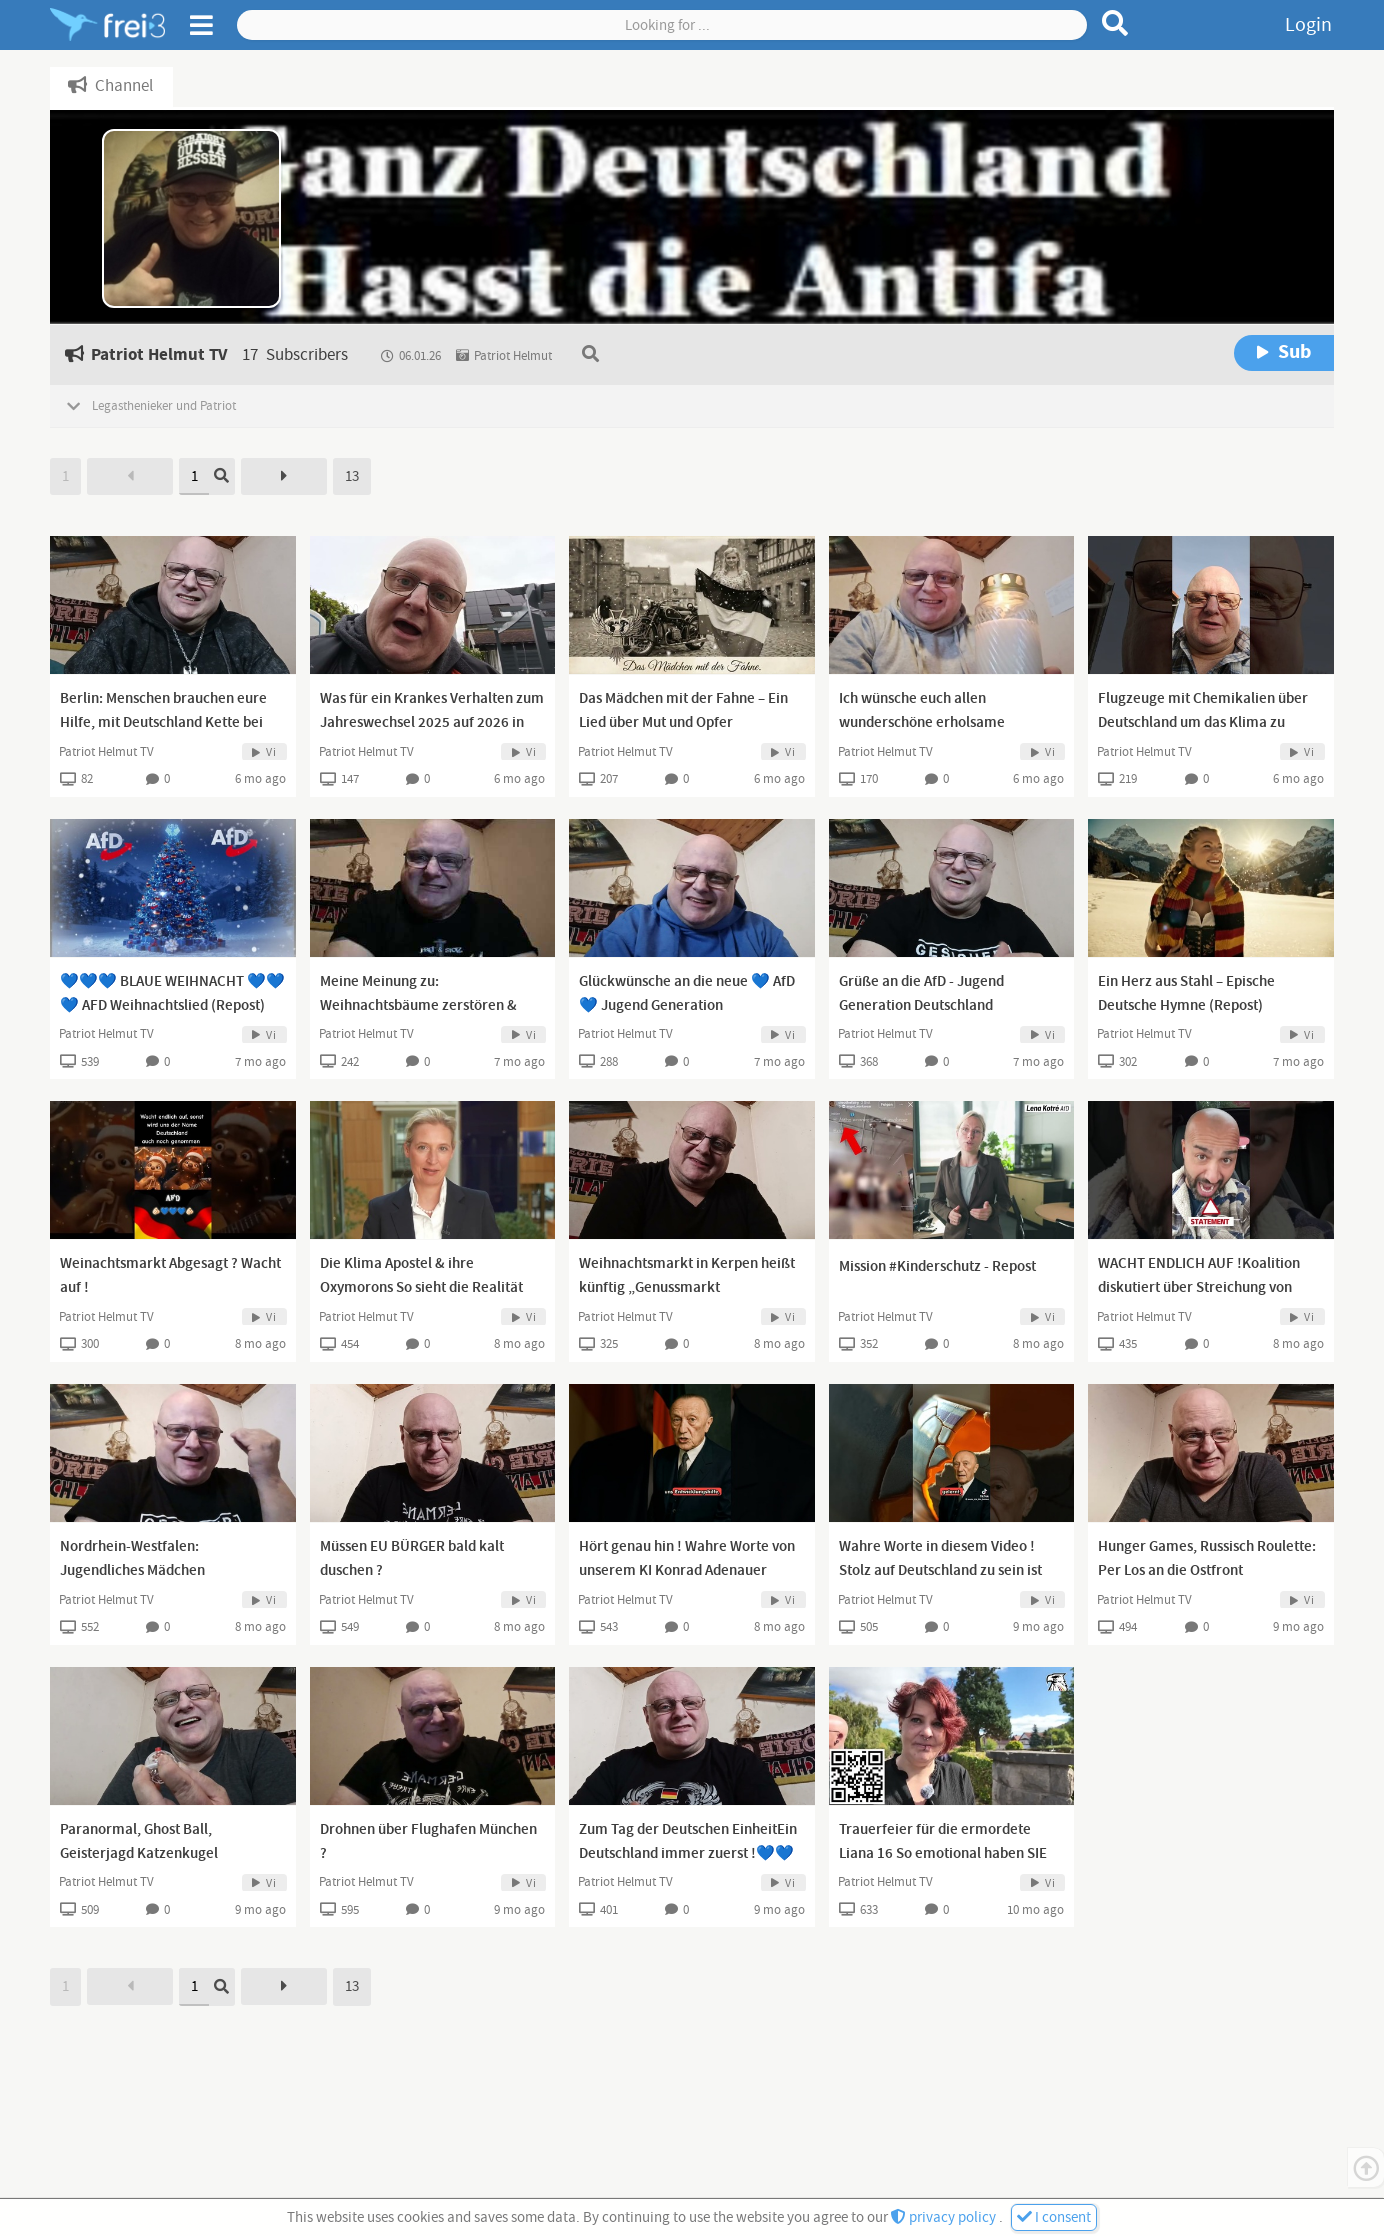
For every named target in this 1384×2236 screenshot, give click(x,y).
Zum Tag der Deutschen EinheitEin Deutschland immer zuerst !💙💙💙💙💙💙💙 (688, 1854)
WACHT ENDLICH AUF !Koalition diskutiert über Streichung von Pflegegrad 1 (1199, 1288)
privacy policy (945, 2217)
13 (352, 476)
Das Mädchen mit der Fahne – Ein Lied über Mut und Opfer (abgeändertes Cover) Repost (683, 723)
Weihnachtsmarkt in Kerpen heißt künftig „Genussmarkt (687, 1276)
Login (1308, 25)
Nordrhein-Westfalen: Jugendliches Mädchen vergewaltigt (132, 1571)
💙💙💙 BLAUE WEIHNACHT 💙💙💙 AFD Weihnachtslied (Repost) (172, 994)
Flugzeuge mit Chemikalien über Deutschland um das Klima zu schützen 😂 (1203, 723)
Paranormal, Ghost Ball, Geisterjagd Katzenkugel (139, 1842)
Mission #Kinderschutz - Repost (937, 1267)
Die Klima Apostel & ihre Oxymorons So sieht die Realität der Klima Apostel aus (421, 1288)
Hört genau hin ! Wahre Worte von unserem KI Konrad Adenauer (687, 1559)
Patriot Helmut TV (106, 752)
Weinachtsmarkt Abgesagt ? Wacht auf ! (170, 1276)
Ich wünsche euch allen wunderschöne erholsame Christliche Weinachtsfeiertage (938, 723)
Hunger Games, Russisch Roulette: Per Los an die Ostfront (1207, 1559)
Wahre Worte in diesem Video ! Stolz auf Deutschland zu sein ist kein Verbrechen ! (940, 1571)
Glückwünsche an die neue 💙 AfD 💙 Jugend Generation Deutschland (687, 1006)
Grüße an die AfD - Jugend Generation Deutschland (921, 994)
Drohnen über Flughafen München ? (428, 1842)
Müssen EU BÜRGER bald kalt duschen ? (412, 1559)
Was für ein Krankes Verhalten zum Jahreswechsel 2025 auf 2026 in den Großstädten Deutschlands (432, 723)
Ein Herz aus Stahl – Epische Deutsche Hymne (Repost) (1186, 994)
